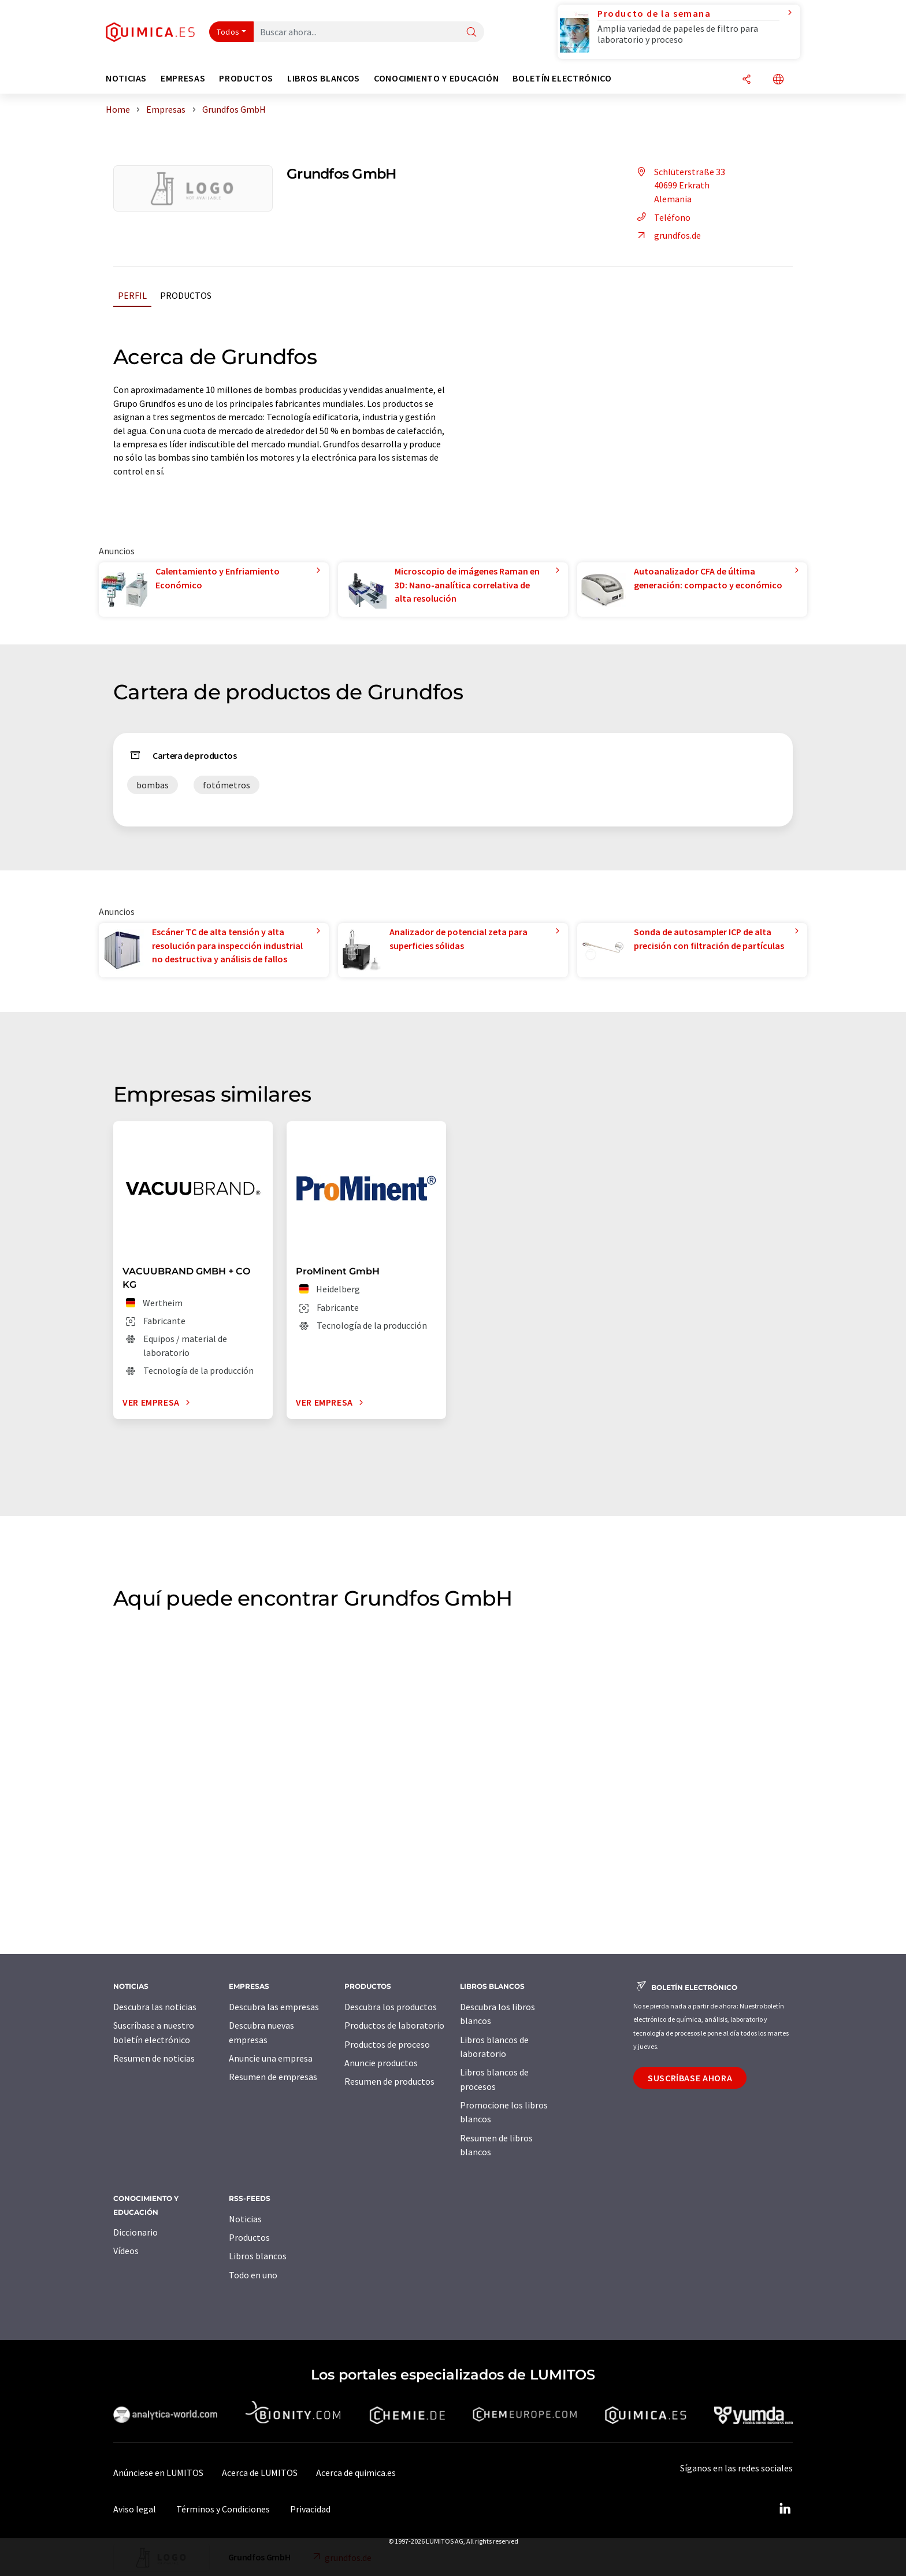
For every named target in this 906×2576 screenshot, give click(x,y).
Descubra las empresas (274, 2006)
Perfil (132, 295)
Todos (228, 32)
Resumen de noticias (154, 2058)
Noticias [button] (126, 78)
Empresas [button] (183, 78)
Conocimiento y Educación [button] (436, 78)
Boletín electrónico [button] (562, 78)
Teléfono (661, 217)
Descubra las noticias (154, 2006)
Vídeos (126, 2250)
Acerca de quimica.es (356, 2472)
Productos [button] (246, 78)
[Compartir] (746, 80)
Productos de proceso (387, 2044)
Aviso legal (134, 2509)
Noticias (245, 2219)
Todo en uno (253, 2275)
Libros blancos (258, 2256)
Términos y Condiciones (223, 2509)
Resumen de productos (389, 2081)
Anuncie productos (381, 2063)
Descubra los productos (390, 2006)
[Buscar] (471, 32)
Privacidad (310, 2509)
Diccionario (135, 2232)
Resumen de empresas (273, 2076)
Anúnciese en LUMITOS (158, 2472)
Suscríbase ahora (690, 2078)
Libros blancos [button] (323, 78)
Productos (185, 295)
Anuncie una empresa (271, 2058)
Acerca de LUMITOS (260, 2472)
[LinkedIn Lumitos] (785, 2509)
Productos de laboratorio (394, 2025)
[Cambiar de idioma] (778, 80)
